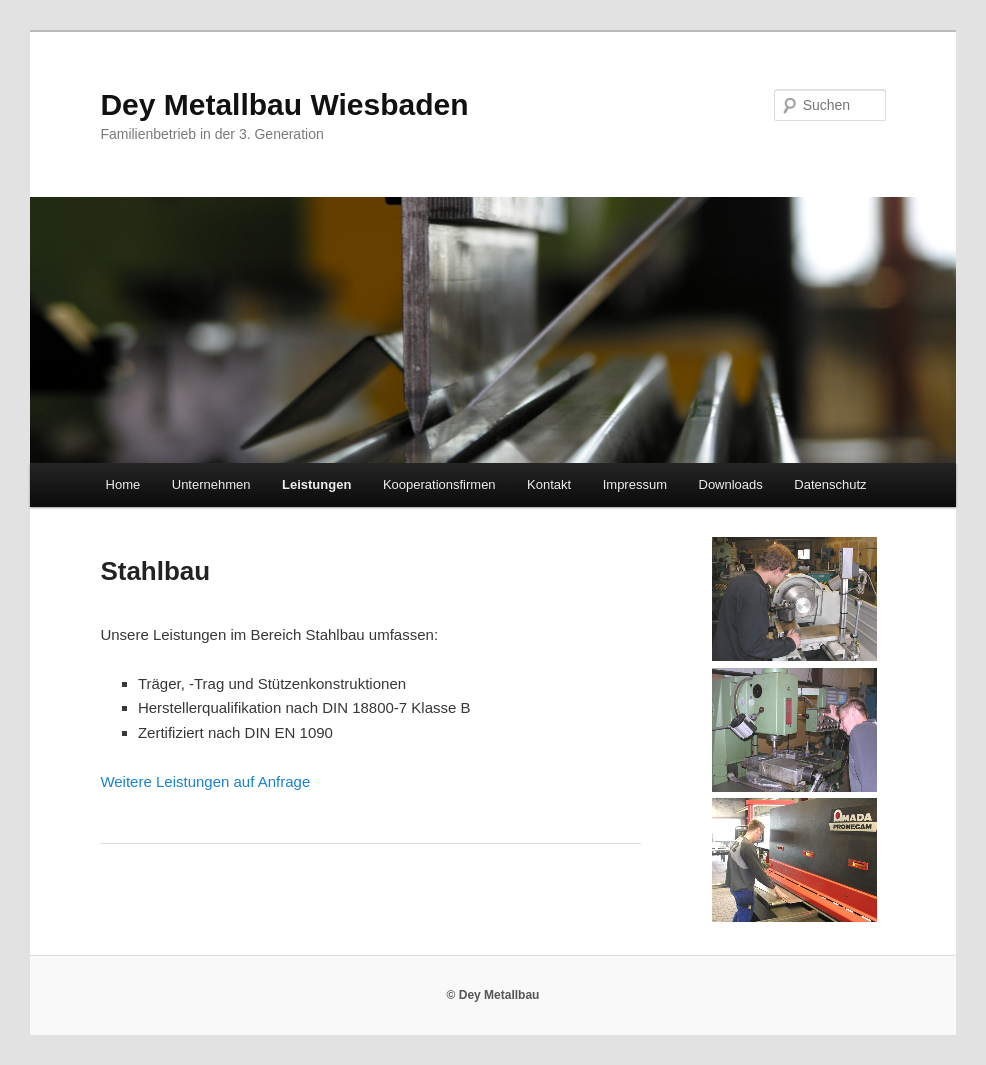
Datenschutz (830, 484)
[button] (943, 28)
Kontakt (549, 484)
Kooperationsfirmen (439, 484)
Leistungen (316, 484)
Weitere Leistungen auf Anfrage (205, 781)
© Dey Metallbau (493, 995)
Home (123, 484)
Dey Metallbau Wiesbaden (284, 104)
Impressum (635, 484)
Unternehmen (211, 484)
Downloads (731, 484)
